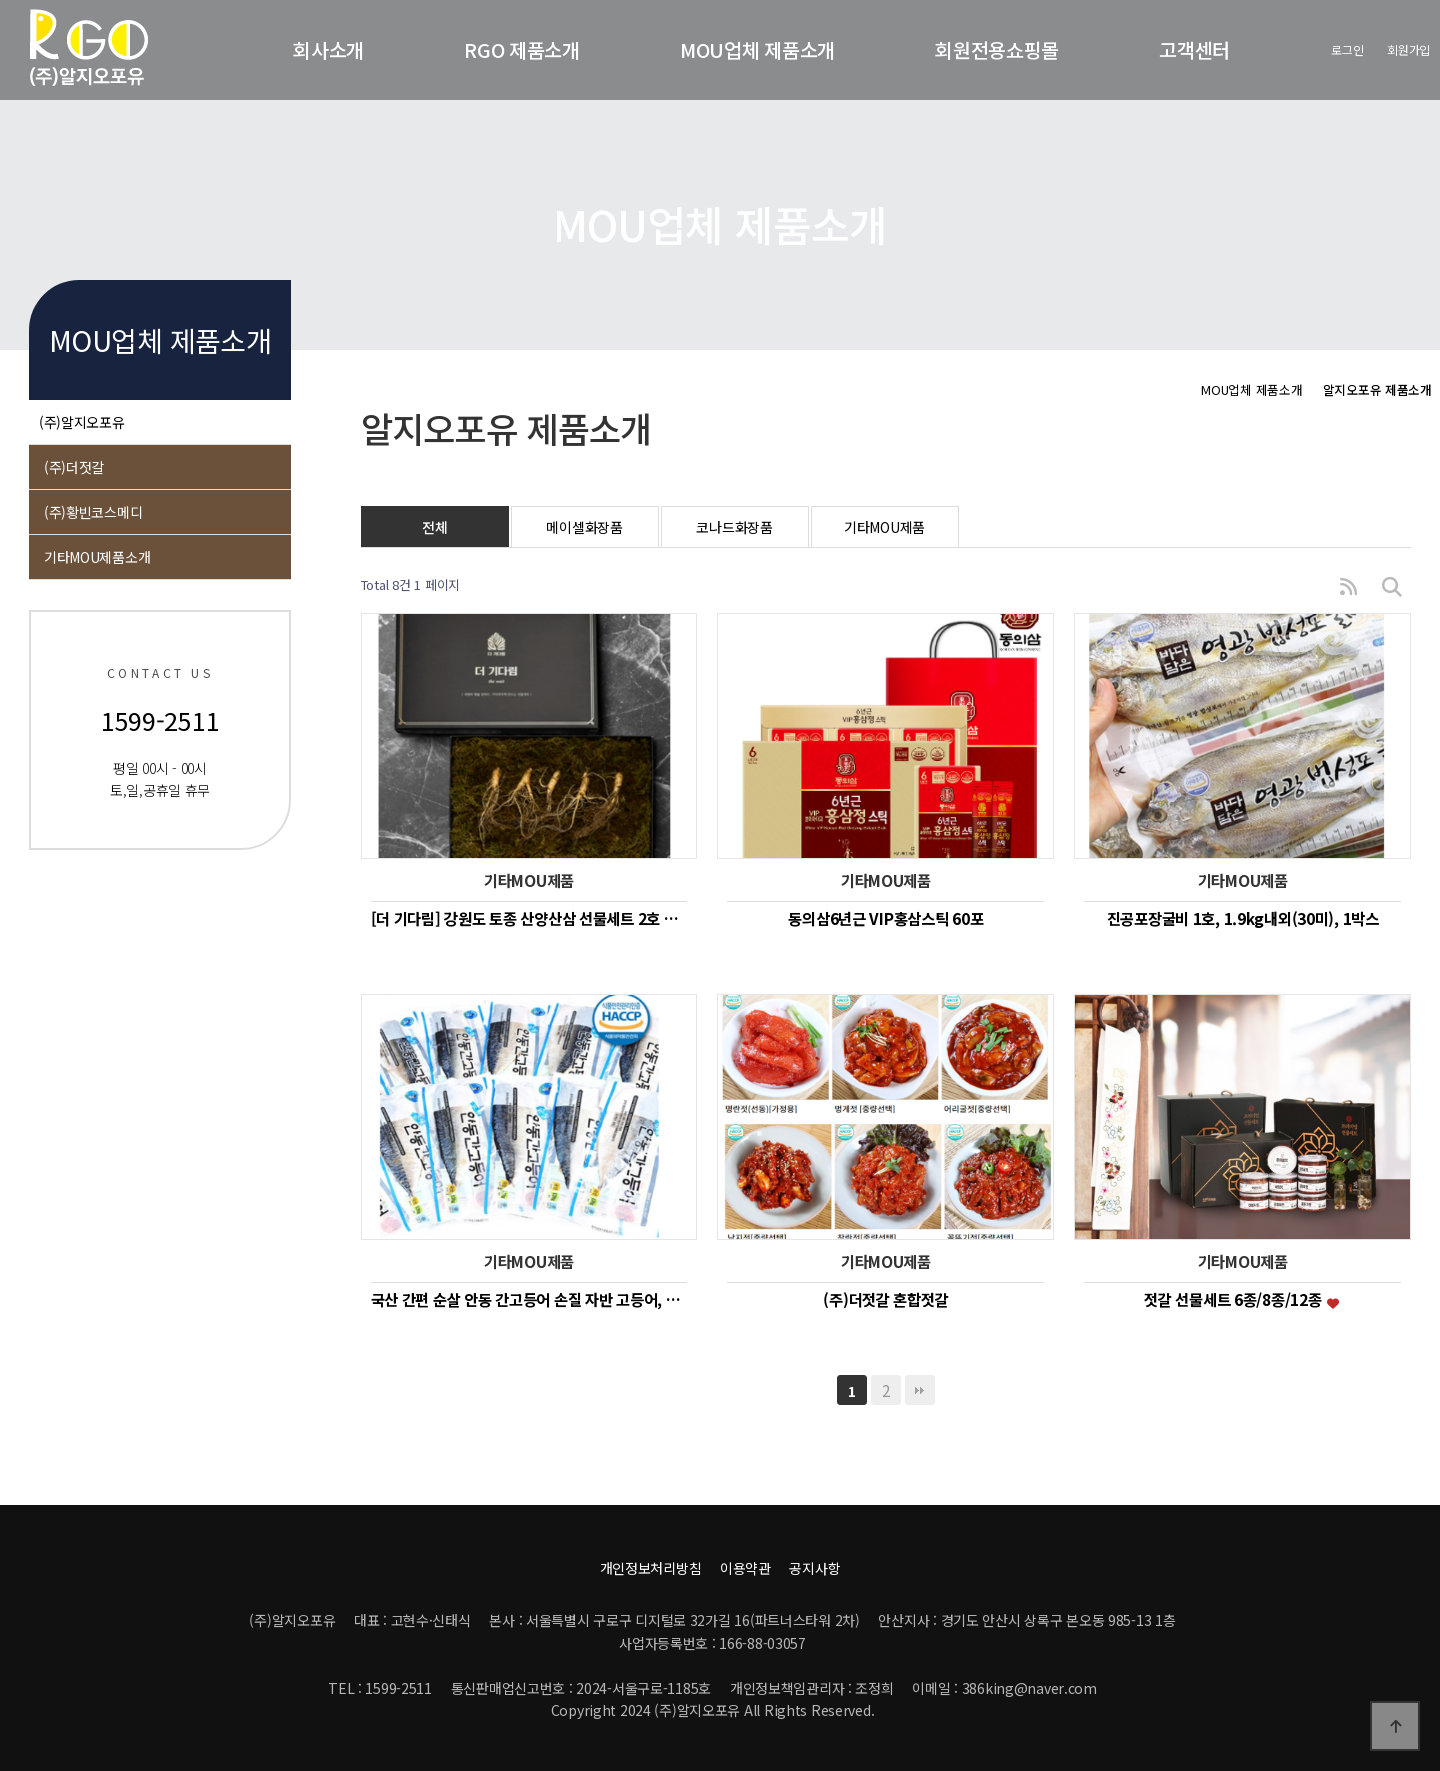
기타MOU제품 (884, 527)
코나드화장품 (734, 527)
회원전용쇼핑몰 (997, 49)
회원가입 (1408, 49)
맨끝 (920, 1390)
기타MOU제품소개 (97, 557)
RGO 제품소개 (522, 49)
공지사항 (814, 1568)
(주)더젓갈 (74, 467)
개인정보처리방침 (651, 1568)
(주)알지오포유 (82, 422)
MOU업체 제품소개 (757, 49)
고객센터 (1194, 49)
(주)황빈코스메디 (93, 512)
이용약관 (745, 1568)
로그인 (1347, 49)
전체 (434, 527)
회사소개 (328, 49)
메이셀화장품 (584, 527)
